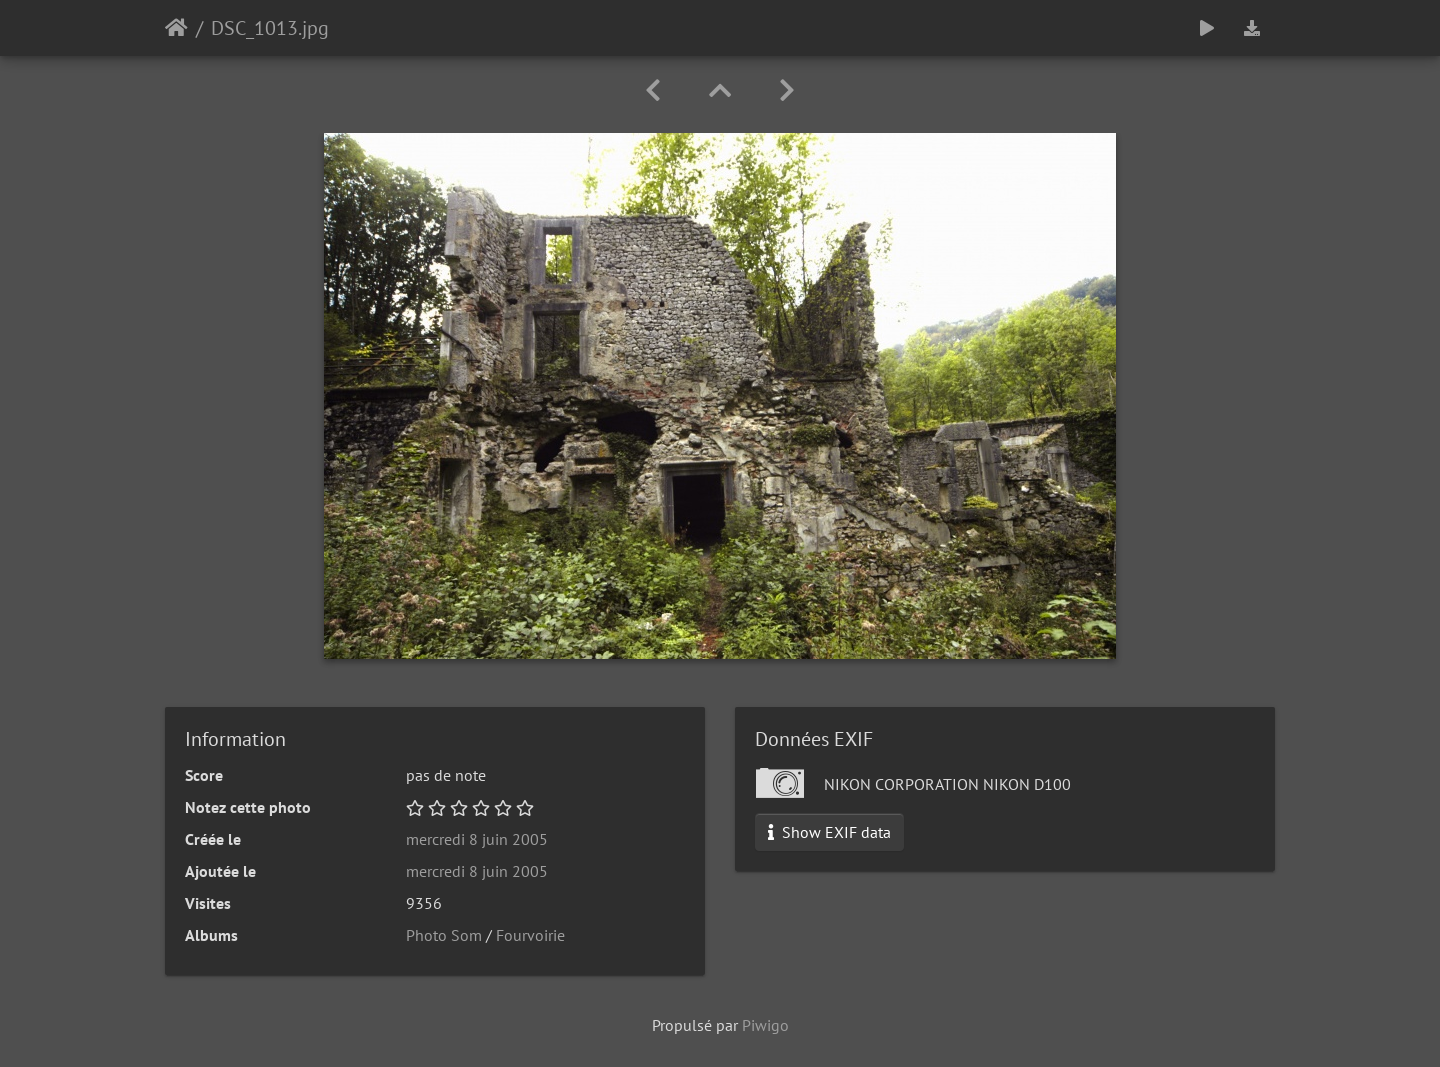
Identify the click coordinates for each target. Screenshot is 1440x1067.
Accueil (176, 28)
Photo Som (444, 935)
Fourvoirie (530, 935)
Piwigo (765, 1025)
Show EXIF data (829, 832)
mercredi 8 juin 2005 (477, 839)
